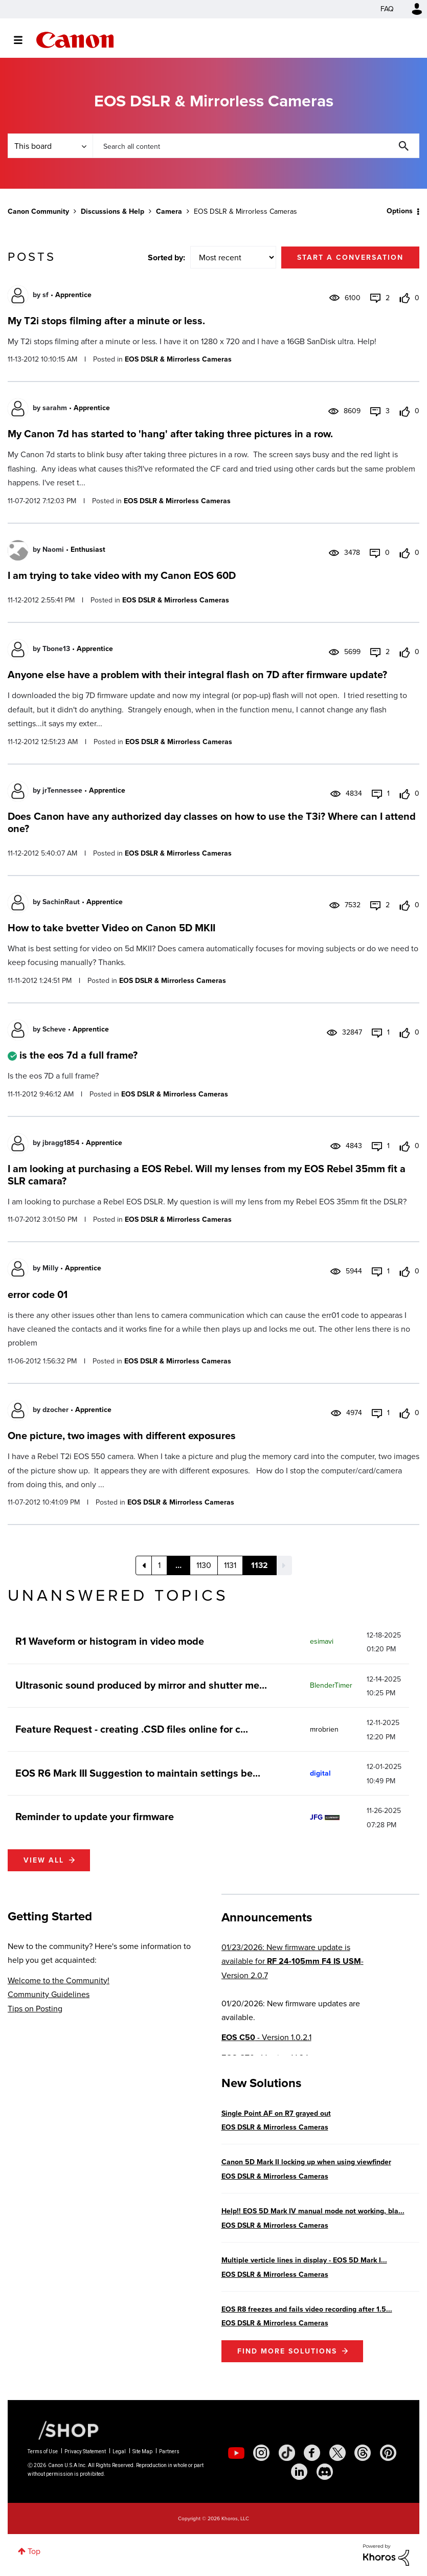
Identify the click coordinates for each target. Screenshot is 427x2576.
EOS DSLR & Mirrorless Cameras (178, 359)
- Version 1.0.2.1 (266, 2037)
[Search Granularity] (50, 145)
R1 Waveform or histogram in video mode (109, 1641)
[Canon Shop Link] (63, 2429)
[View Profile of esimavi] (321, 1641)
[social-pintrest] (388, 2453)
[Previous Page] (144, 1565)
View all (44, 1860)
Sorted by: (166, 257)
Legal (119, 2451)
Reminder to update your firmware (94, 1816)
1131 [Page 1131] (230, 1565)
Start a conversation (350, 257)
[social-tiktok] (287, 2453)
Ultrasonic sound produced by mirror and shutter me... (141, 1685)
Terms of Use (43, 2451)
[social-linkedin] (299, 2471)
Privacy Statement (85, 2451)
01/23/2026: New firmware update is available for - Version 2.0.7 (292, 1961)
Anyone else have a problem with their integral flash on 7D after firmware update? (197, 674)
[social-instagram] (261, 2453)
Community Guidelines (48, 1994)
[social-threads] (362, 2453)
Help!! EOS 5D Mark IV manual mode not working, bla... (312, 2211)
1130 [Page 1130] (203, 1565)
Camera (169, 211)
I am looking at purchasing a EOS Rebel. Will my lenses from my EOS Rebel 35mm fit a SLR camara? (207, 1175)
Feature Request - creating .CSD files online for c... (131, 1729)
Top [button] (34, 2551)
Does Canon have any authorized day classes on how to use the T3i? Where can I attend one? (212, 822)
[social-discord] (325, 2471)
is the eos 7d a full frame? (78, 1055)
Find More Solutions (287, 2351)
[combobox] (256, 145)
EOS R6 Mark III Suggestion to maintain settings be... (137, 1773)
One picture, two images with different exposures (122, 1435)
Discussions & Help (112, 211)
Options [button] (400, 211)
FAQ (387, 9)
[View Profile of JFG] (316, 1817)
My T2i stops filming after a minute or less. (106, 320)
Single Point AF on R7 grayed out (276, 2113)
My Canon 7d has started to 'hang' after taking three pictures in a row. (170, 433)
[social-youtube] (236, 2453)
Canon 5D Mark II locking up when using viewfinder (306, 2162)
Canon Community (75, 40)
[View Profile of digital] (320, 1773)
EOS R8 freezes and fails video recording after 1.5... (306, 2309)
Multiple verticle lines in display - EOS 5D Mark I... (304, 2260)
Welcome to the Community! (58, 1980)
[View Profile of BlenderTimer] (331, 1685)
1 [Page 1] (159, 1565)
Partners (169, 2451)
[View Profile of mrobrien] (324, 1729)
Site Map (142, 2451)
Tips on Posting (35, 2008)
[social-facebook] (312, 2453)
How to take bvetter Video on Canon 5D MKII (111, 927)
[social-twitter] (337, 2453)
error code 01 (38, 1294)
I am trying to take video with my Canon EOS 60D (122, 575)
